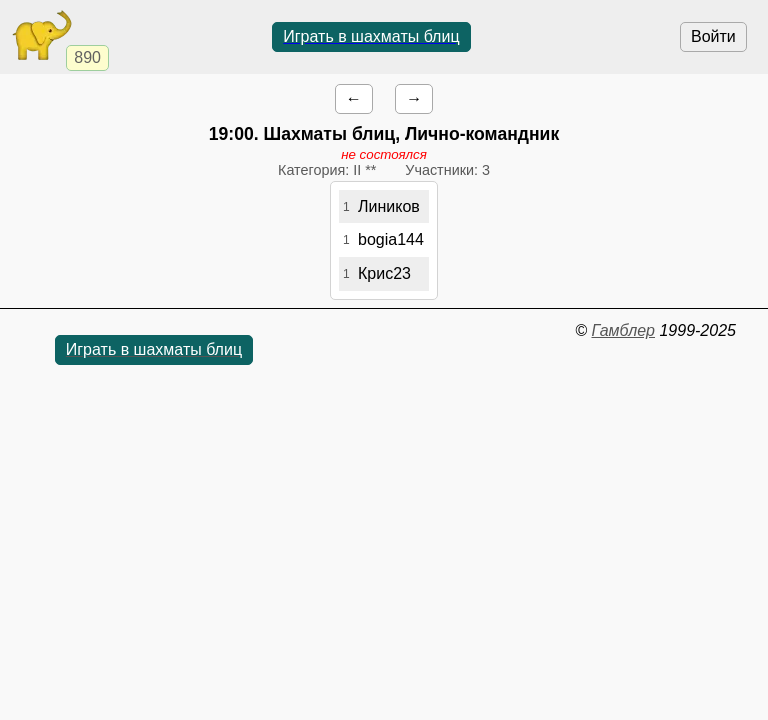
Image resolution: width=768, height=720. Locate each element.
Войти (713, 36)
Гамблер (623, 330)
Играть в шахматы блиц (371, 36)
